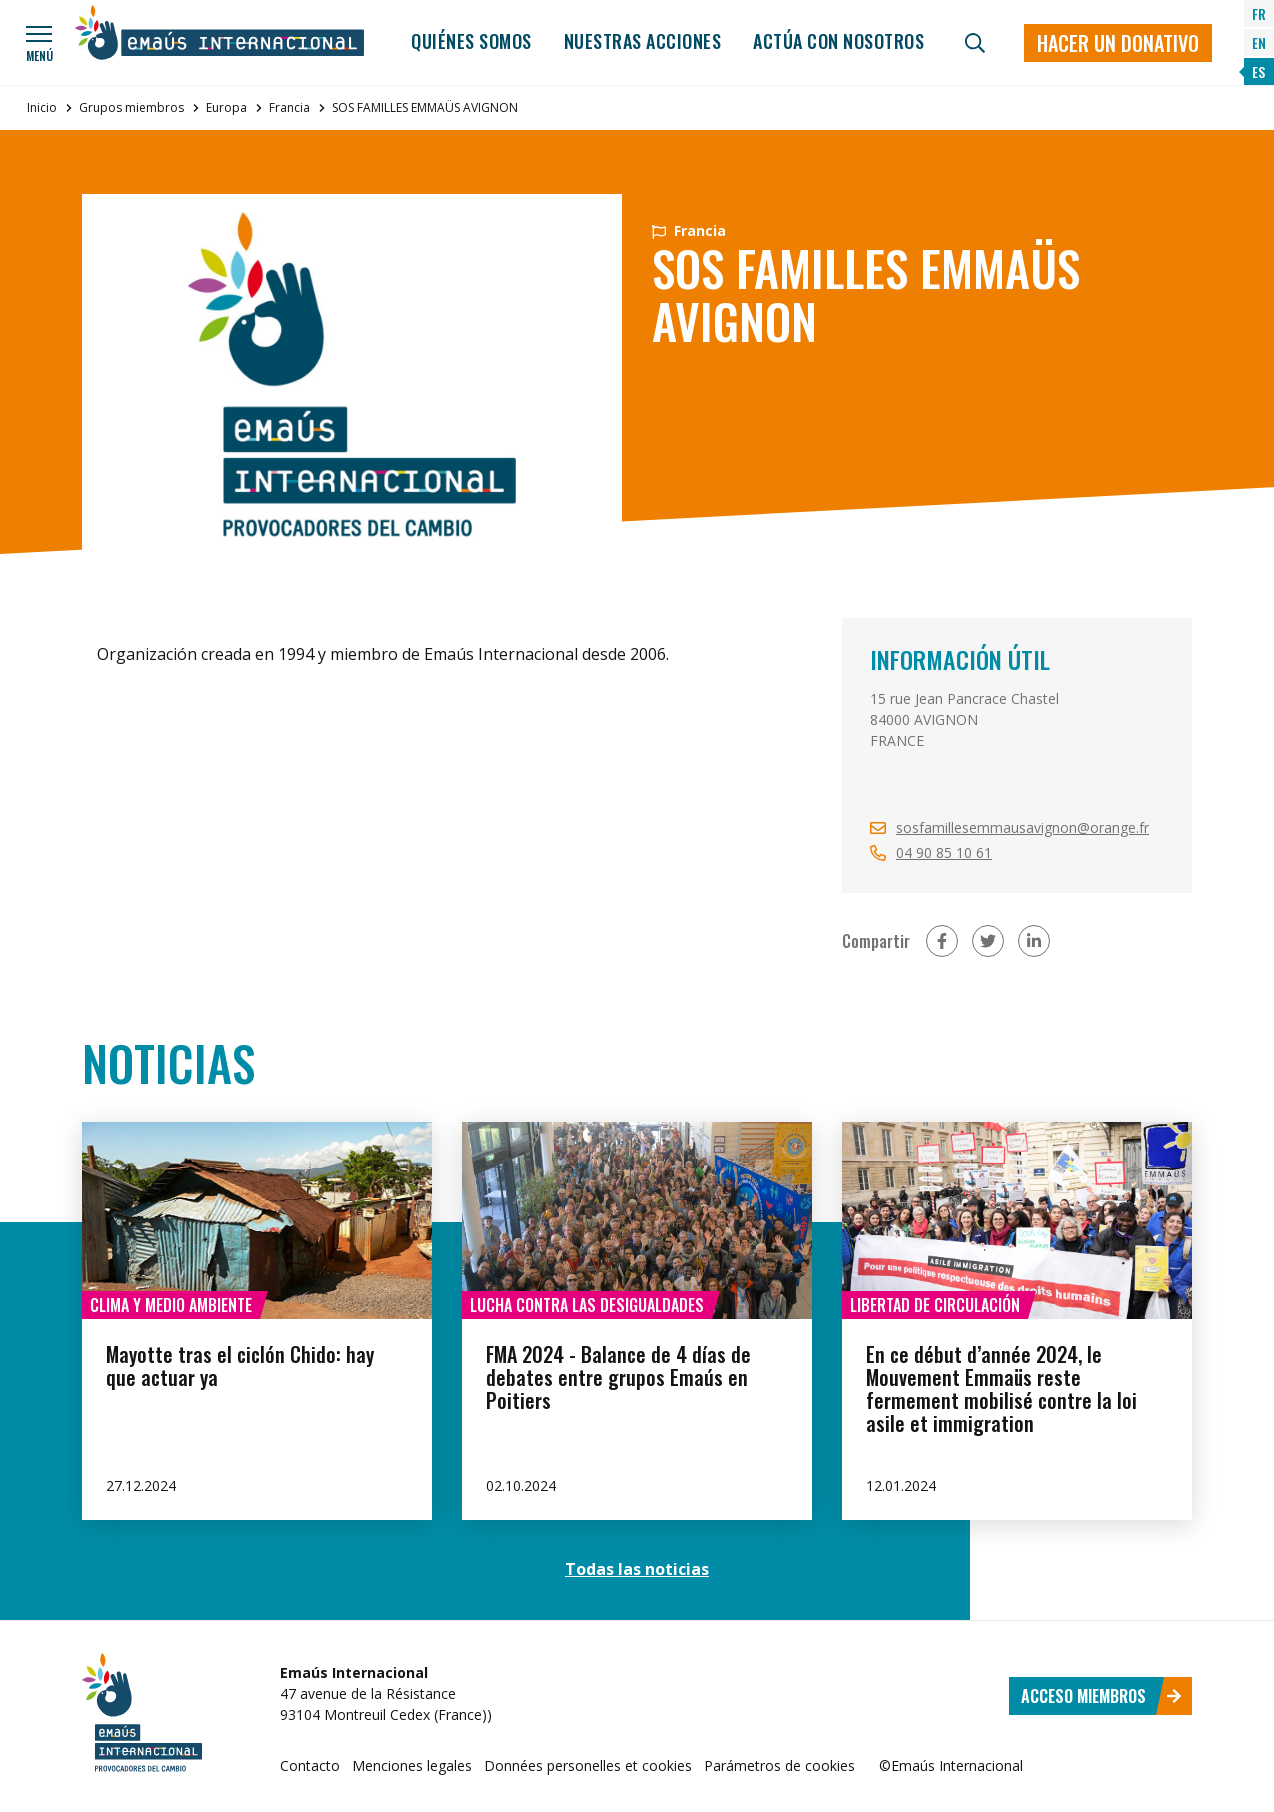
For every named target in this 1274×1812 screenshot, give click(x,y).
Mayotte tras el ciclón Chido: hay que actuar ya (240, 1365)
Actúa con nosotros (838, 41)
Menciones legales (412, 1765)
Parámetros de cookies (779, 1765)
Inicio (42, 107)
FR (1259, 13)
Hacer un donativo (1118, 43)
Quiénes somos (471, 41)
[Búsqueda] (975, 43)
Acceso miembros (1101, 1696)
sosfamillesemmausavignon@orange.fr (1022, 827)
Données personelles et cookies (588, 1765)
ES (1258, 71)
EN (1259, 42)
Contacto (310, 1765)
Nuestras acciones (643, 41)
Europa (226, 107)
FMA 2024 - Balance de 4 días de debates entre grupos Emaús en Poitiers (618, 1377)
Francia (289, 107)
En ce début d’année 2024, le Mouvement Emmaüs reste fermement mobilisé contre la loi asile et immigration (1001, 1388)
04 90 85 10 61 (944, 852)
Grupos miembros (131, 107)
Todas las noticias (637, 1569)
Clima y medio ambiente (171, 1305)
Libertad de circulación (935, 1305)
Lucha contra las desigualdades (587, 1305)
